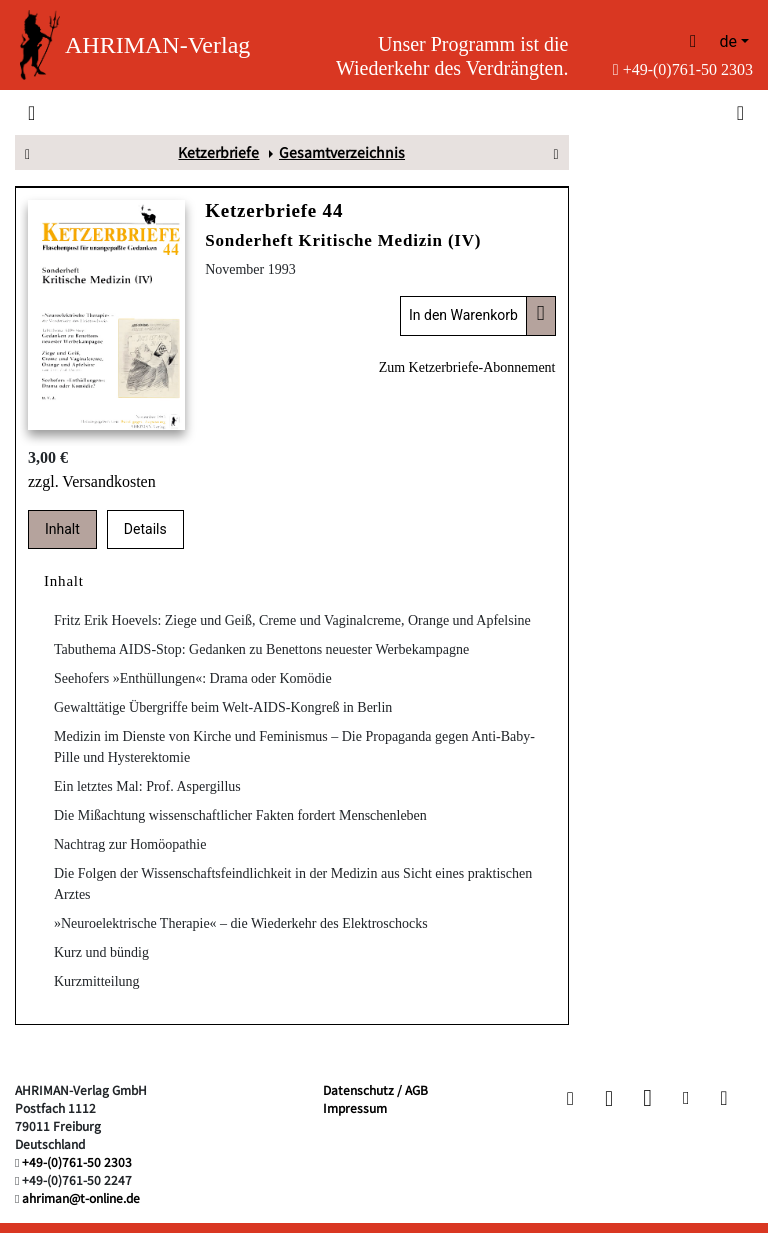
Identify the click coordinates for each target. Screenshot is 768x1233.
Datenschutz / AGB (375, 1089)
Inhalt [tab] (62, 529)
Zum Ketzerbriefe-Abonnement (467, 367)
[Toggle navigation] (31, 112)
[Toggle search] (738, 112)
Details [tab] (145, 529)
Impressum (355, 1107)
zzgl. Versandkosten (92, 481)
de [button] (728, 41)
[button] (570, 1098)
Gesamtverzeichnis (342, 152)
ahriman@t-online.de (81, 1197)
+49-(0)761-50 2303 (683, 69)
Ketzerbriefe (218, 152)
